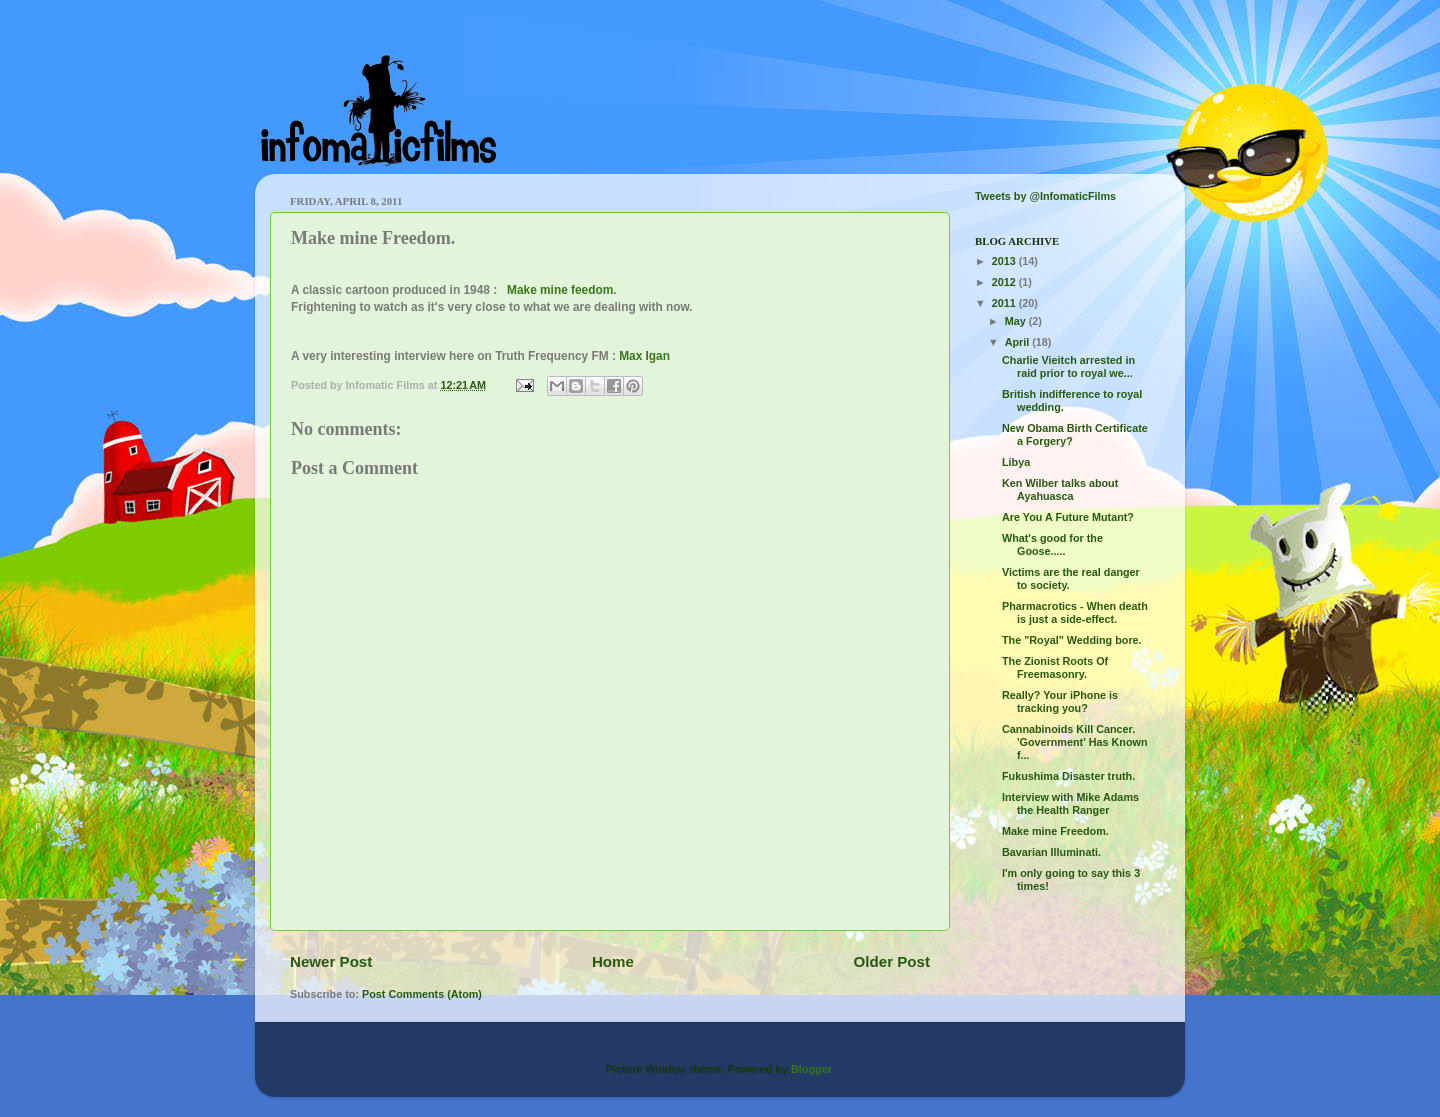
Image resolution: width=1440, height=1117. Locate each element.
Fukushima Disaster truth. (1068, 776)
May (1017, 321)
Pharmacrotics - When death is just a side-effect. (1075, 612)
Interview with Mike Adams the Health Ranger (1070, 803)
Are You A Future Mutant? (1068, 517)
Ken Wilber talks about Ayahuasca (1060, 489)
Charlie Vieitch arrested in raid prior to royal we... (1068, 366)
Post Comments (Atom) (422, 994)
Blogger (811, 1069)
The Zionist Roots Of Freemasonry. (1055, 667)
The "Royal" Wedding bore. (1072, 640)
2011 (1005, 303)
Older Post (892, 961)
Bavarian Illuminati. (1051, 852)
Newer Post (331, 961)
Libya (1016, 462)
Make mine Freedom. (1055, 831)
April (1019, 342)
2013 (1005, 261)
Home (613, 961)
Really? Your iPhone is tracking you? (1060, 701)
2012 (1005, 282)
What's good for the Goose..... (1052, 544)
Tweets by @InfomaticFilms (1045, 196)
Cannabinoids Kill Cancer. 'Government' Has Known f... (1075, 742)
